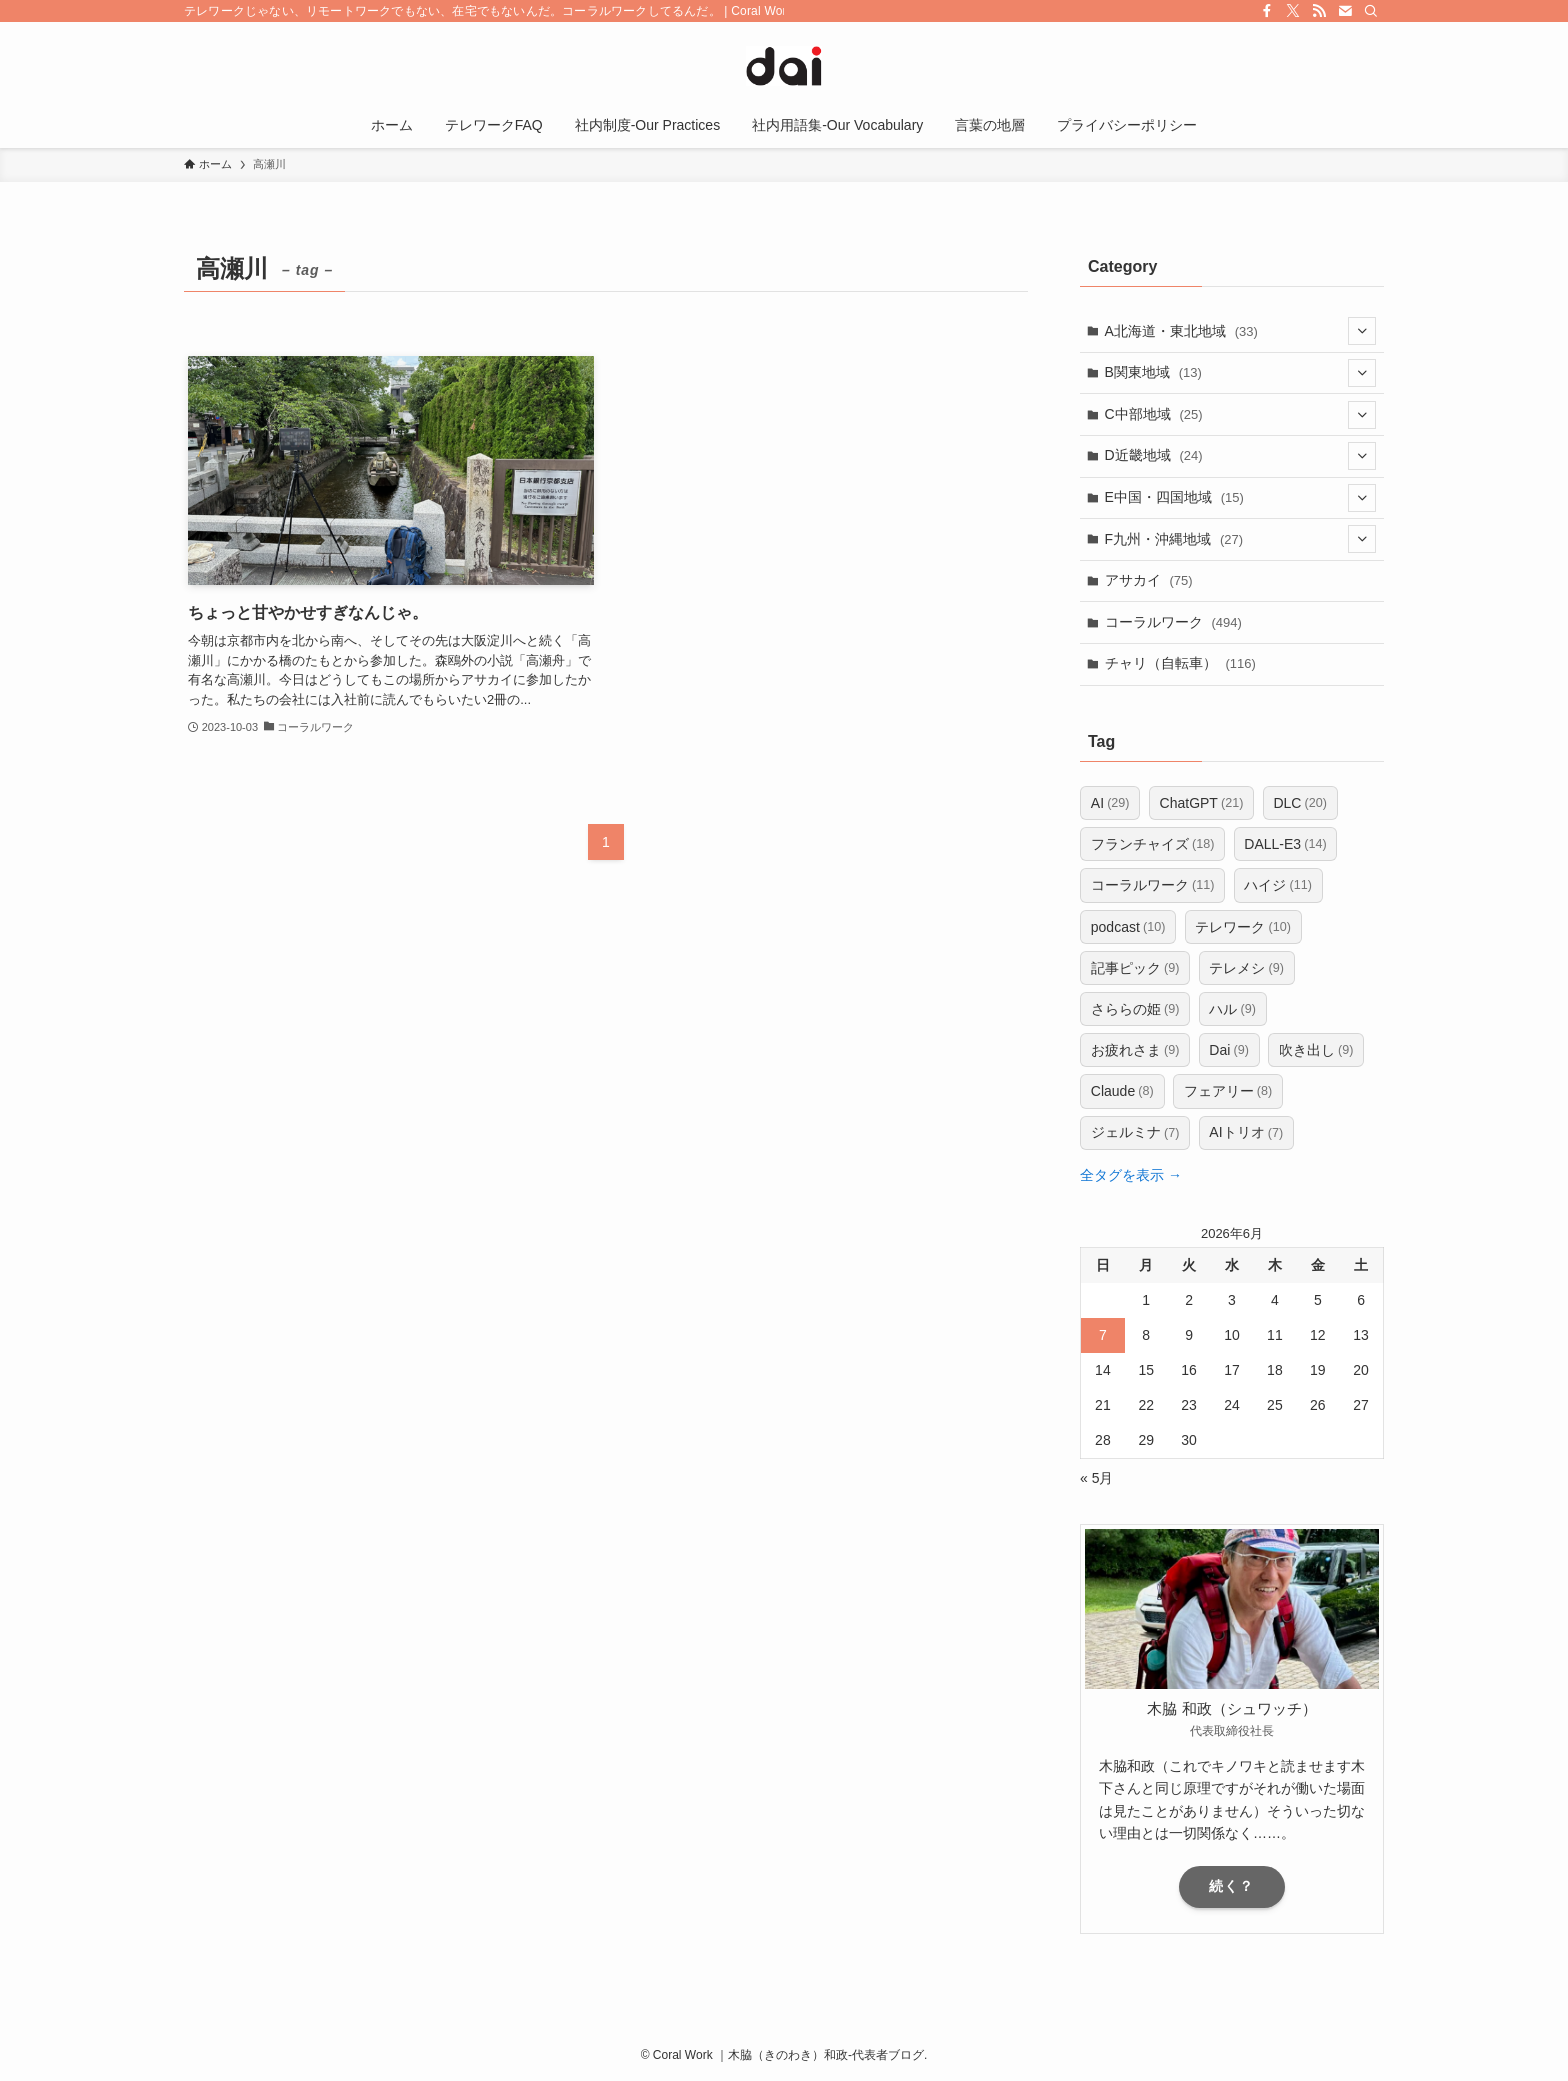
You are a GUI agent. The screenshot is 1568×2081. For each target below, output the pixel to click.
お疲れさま (1135, 1050)
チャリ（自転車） (1180, 663)
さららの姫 (1135, 1009)
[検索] (1371, 11)
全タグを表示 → (1131, 1175)
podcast (1128, 927)
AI (1110, 803)
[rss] (1319, 11)
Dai (1229, 1050)
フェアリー (1228, 1091)
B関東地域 (1241, 373)
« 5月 (1096, 1478)
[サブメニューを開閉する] (1362, 331)
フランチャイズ (1153, 844)
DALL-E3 (1285, 844)
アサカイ (1149, 580)
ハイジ (1278, 885)
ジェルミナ (1135, 1133)
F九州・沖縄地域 (1241, 539)
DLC (1300, 803)
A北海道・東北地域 (1241, 331)
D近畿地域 (1241, 456)
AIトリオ (1246, 1133)
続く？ (1231, 1886)
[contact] (1345, 11)
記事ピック (1135, 968)
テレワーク (1243, 927)
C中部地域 (1241, 415)
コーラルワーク (1173, 622)
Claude (1122, 1091)
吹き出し (1316, 1050)
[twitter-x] (1293, 11)
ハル (1232, 1009)
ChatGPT (1202, 803)
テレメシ (1246, 968)
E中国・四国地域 (1241, 498)
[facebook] (1267, 11)
